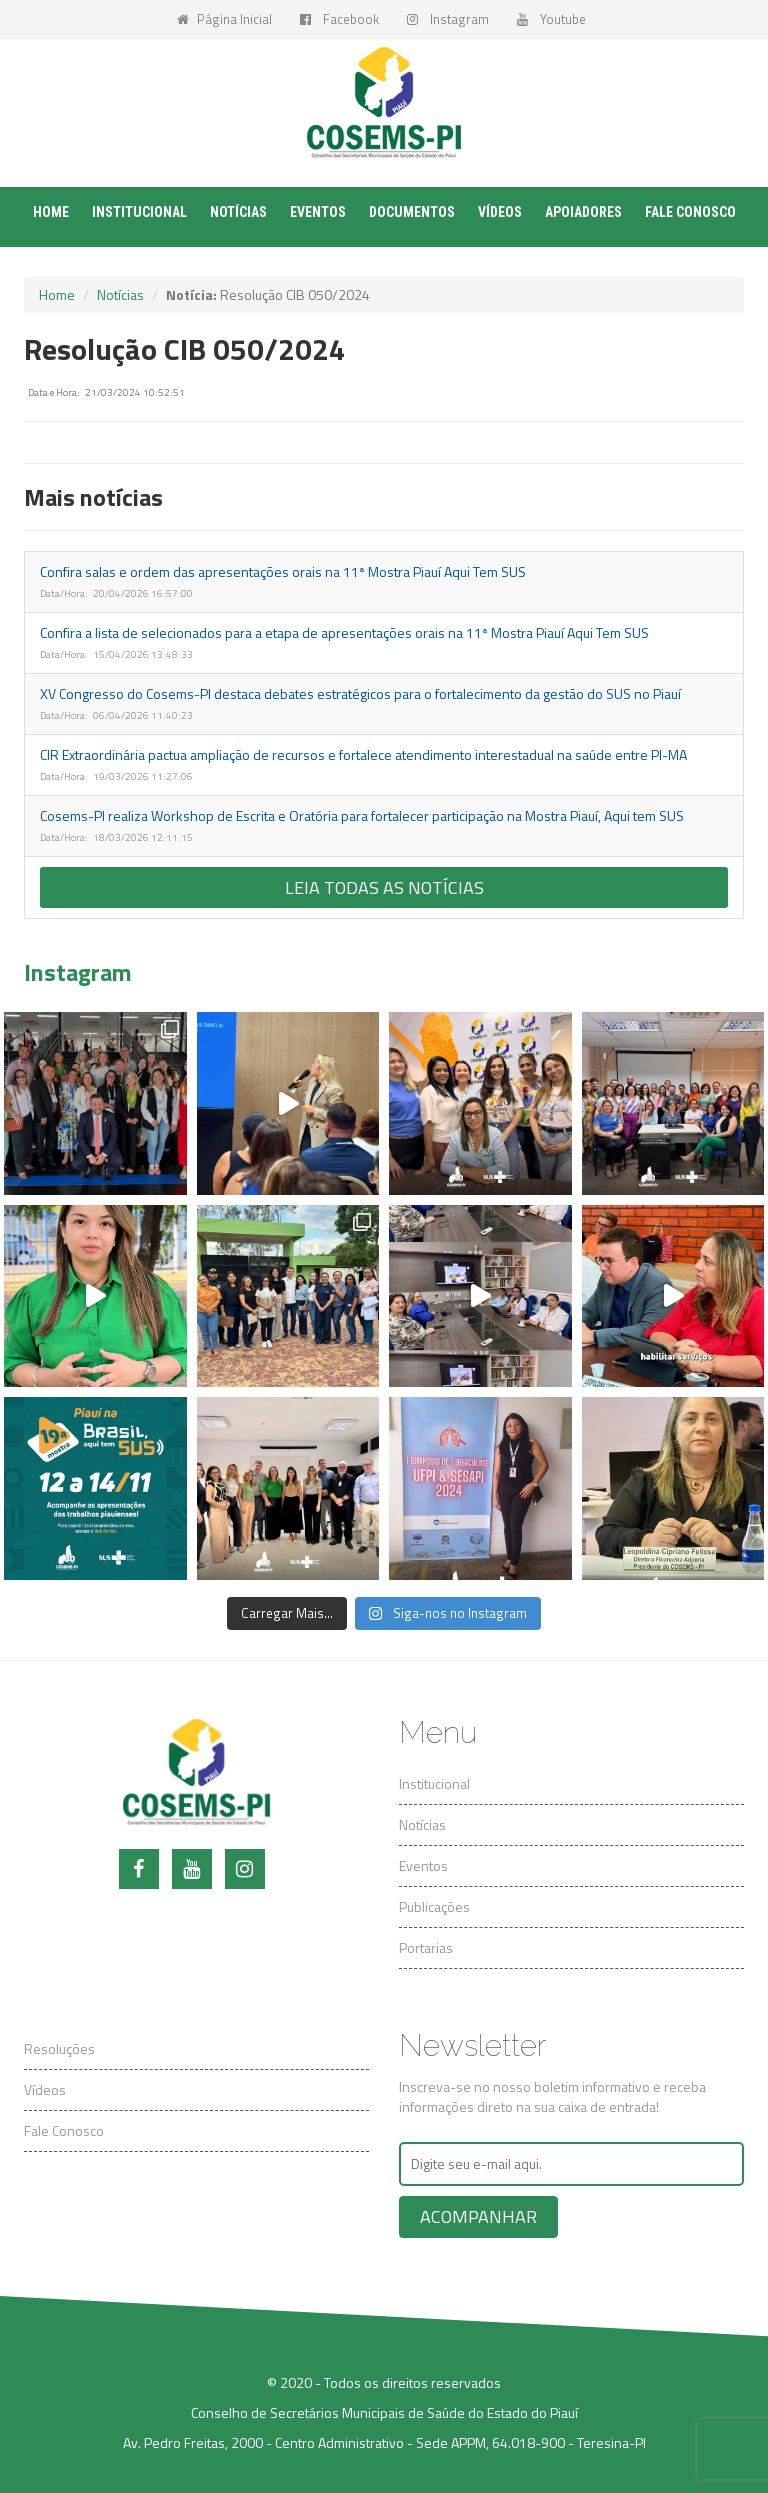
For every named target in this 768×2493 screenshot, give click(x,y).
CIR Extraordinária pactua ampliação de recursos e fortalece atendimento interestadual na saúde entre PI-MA (363, 754)
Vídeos (500, 212)
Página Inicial (224, 19)
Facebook (339, 19)
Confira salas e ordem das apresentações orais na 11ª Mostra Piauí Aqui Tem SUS (283, 571)
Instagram (448, 19)
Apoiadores (583, 212)
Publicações (434, 1906)
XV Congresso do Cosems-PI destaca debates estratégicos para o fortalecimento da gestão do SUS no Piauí (360, 693)
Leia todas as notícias (384, 887)
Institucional (139, 212)
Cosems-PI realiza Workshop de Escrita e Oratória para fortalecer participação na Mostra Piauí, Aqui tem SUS (362, 815)
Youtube (551, 19)
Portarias (426, 1947)
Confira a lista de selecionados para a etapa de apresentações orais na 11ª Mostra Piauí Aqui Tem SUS (344, 632)
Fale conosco (690, 212)
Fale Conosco (64, 2130)
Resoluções (59, 2048)
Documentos (412, 212)
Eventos (318, 212)
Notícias (238, 212)
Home (51, 212)
